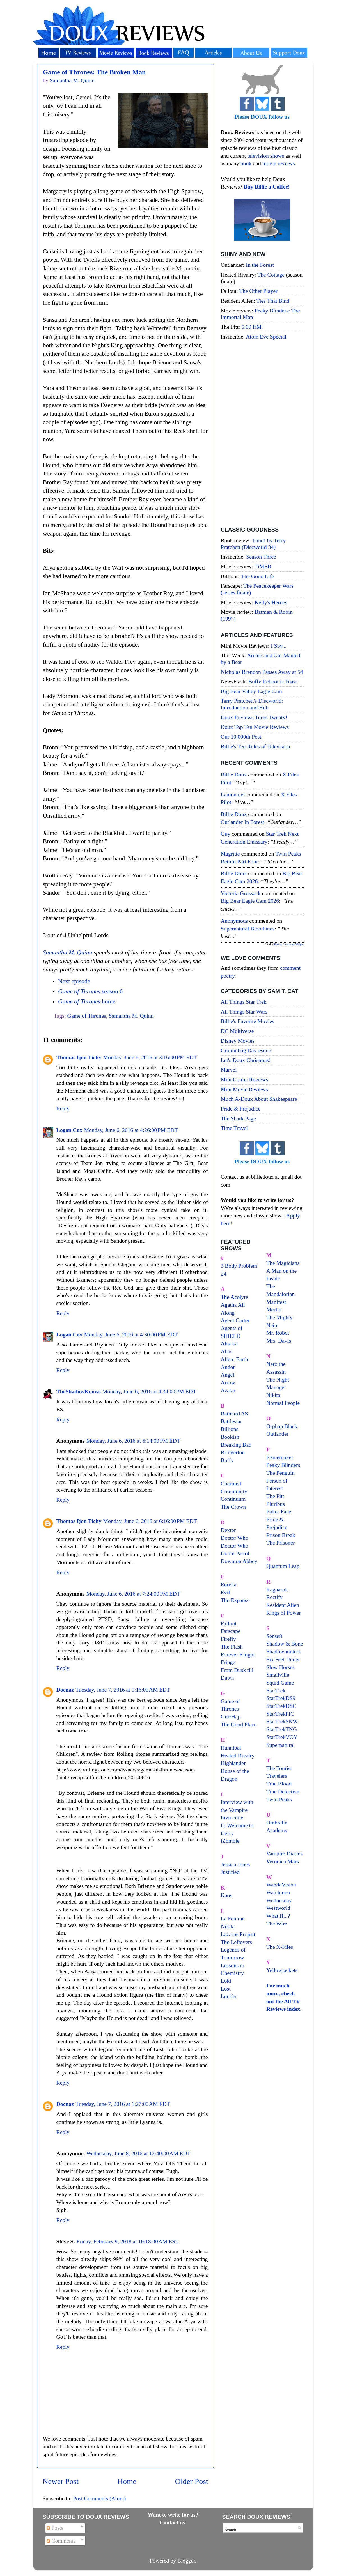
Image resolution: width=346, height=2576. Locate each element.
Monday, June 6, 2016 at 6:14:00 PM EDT (133, 1441)
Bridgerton (233, 1452)
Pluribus (275, 1504)
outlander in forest (242, 822)
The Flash (232, 1647)
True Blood (279, 1783)
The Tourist (279, 1768)
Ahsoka (229, 1343)
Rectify (274, 1597)
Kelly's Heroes (271, 602)
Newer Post (61, 2481)
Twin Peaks (279, 1799)
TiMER (263, 566)
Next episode (74, 981)
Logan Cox (69, 1130)
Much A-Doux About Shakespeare (259, 1099)
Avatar (228, 1390)
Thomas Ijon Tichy (79, 1057)
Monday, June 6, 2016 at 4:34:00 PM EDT (149, 1391)
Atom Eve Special (266, 337)
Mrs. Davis (278, 1341)
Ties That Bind (273, 301)
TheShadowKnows (78, 1391)
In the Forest (260, 265)
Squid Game (280, 1682)
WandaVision (281, 1884)
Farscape (230, 1631)
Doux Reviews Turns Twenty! (254, 717)
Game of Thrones (86, 1016)
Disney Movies (238, 1041)
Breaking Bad (236, 1445)
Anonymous (234, 921)
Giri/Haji (231, 1716)
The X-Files (279, 1947)
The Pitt (275, 1496)
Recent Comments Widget (289, 944)
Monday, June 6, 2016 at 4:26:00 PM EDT (131, 1130)
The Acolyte (234, 1297)
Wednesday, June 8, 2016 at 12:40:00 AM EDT (138, 2153)
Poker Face (278, 1511)
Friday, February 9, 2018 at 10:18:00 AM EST (127, 2241)
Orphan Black (281, 1426)
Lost (226, 1989)
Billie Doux (234, 774)
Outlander (277, 1434)
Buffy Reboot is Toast (272, 681)
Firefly (228, 1639)
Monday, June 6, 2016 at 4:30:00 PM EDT (131, 1334)
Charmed (231, 1483)
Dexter (228, 1530)
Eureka (229, 1584)
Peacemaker (279, 1457)
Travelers (276, 1776)
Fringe (228, 1662)
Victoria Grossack (241, 893)
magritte (230, 854)
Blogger (186, 2560)
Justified (230, 1872)
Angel (227, 1374)
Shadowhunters (283, 1651)
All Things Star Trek (244, 1002)
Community (234, 1491)
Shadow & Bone (284, 1643)
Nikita (273, 1395)
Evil (225, 1592)
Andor (228, 1367)
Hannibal (231, 1748)
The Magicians (282, 1263)
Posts (55, 2528)
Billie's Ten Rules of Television (255, 746)
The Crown (233, 1507)
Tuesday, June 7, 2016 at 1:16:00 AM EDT (122, 1689)
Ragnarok (277, 1589)
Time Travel (234, 1128)
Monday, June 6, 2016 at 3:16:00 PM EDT (150, 1057)
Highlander (233, 1763)
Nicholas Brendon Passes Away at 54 (262, 672)
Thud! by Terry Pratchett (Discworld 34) (253, 543)
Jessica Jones (235, 1864)
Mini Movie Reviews (244, 1089)
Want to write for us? (173, 2514)
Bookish (230, 1437)
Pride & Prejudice (241, 1109)
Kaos (226, 1895)
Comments (61, 2541)
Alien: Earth (234, 1359)
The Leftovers (236, 1942)
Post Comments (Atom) (99, 2498)
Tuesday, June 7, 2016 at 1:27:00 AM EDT (122, 2104)
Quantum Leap (282, 1566)
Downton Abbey (239, 1561)
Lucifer (229, 1996)
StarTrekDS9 (280, 1698)
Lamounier (233, 794)
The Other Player (258, 291)
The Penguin (280, 1473)
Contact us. (173, 2522)
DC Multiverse (237, 1031)
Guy (225, 834)
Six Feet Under (283, 1659)
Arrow (228, 1382)
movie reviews (278, 163)
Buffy (227, 1460)
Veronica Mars (282, 1861)
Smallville (277, 1675)
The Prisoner (280, 1542)
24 (223, 1273)
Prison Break (280, 1535)
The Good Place (238, 1724)
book (246, 163)
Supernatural (280, 1745)
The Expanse (235, 1600)
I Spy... (279, 646)
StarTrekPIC (280, 1714)
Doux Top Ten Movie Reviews (255, 727)
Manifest (276, 1302)
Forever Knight (238, 1654)
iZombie (230, 1841)
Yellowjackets (281, 1970)
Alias (227, 1351)
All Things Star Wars (244, 1011)
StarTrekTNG (281, 1729)
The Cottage (271, 275)
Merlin (273, 1309)
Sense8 (274, 1636)
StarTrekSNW (282, 1721)
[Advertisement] (262, 434)
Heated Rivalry (238, 1755)
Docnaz (65, 1689)
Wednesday (279, 1900)
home (86, 1001)
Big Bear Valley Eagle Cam (251, 691)
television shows (265, 156)
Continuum (233, 1499)
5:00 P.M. (252, 327)
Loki (226, 1981)
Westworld (278, 1908)
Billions (230, 1429)
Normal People (283, 1403)
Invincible (232, 1817)
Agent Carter (235, 1320)
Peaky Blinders (283, 1465)
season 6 (90, 991)
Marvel (229, 1070)
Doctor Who (234, 1538)
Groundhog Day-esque (246, 1050)
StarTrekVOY (281, 1737)
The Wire (276, 1923)
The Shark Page (238, 1118)
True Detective (282, 1791)
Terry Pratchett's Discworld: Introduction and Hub (252, 704)
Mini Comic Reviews (244, 1079)
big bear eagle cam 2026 (250, 901)
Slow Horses (280, 1667)
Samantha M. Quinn (67, 952)
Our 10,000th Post (241, 737)
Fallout (229, 1623)
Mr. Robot (277, 1333)
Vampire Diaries (284, 1853)
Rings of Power (283, 1613)
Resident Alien (282, 1605)
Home (126, 2481)
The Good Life (257, 576)
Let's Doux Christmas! (246, 1060)
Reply (63, 1108)
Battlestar (231, 1421)
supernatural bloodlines (248, 928)
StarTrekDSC (281, 1706)
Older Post (191, 2481)
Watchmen (278, 1892)
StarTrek (276, 1690)
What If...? (278, 1916)
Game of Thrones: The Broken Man (94, 72)
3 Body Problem (239, 1266)
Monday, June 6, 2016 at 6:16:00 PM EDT (150, 1521)
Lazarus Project (238, 1934)
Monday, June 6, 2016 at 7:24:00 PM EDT (133, 1594)
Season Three (261, 556)
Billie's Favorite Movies (247, 1021)
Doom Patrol (235, 1553)
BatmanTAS (234, 1413)
